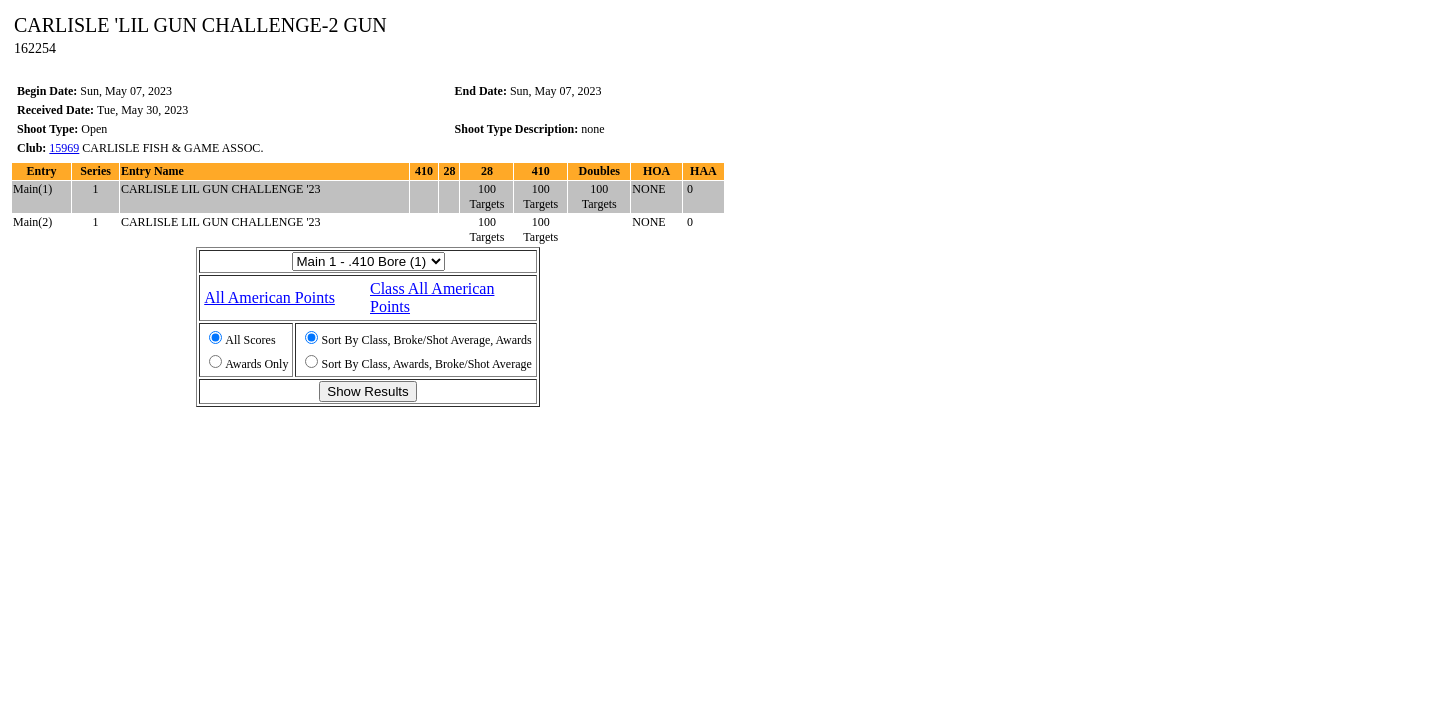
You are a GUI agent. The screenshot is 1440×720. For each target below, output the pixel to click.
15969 (64, 148)
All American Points (269, 297)
